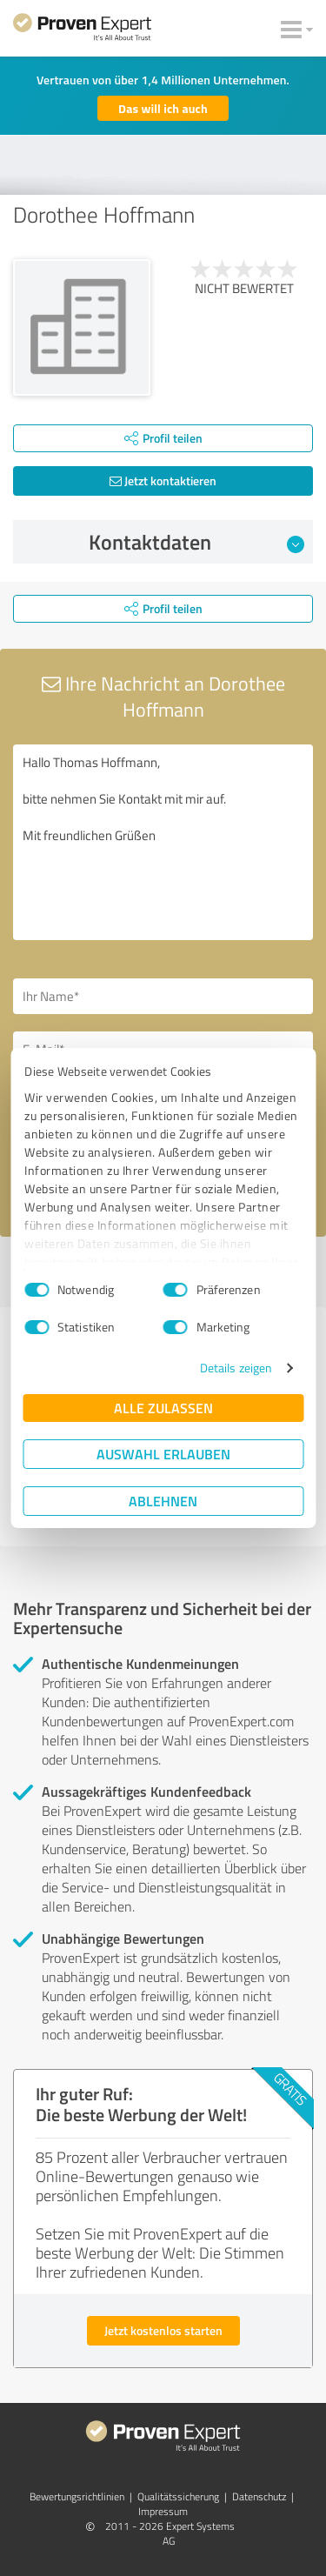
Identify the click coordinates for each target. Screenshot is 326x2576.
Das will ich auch (163, 108)
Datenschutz (259, 2496)
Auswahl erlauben (163, 1454)
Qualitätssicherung (178, 2496)
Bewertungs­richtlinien (77, 2496)
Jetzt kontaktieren (163, 480)
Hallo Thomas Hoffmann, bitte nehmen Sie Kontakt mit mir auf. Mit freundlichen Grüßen (163, 842)
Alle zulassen (163, 1408)
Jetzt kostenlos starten (163, 2330)
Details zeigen (236, 1367)
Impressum (163, 2511)
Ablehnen (163, 1501)
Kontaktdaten (196, 542)
